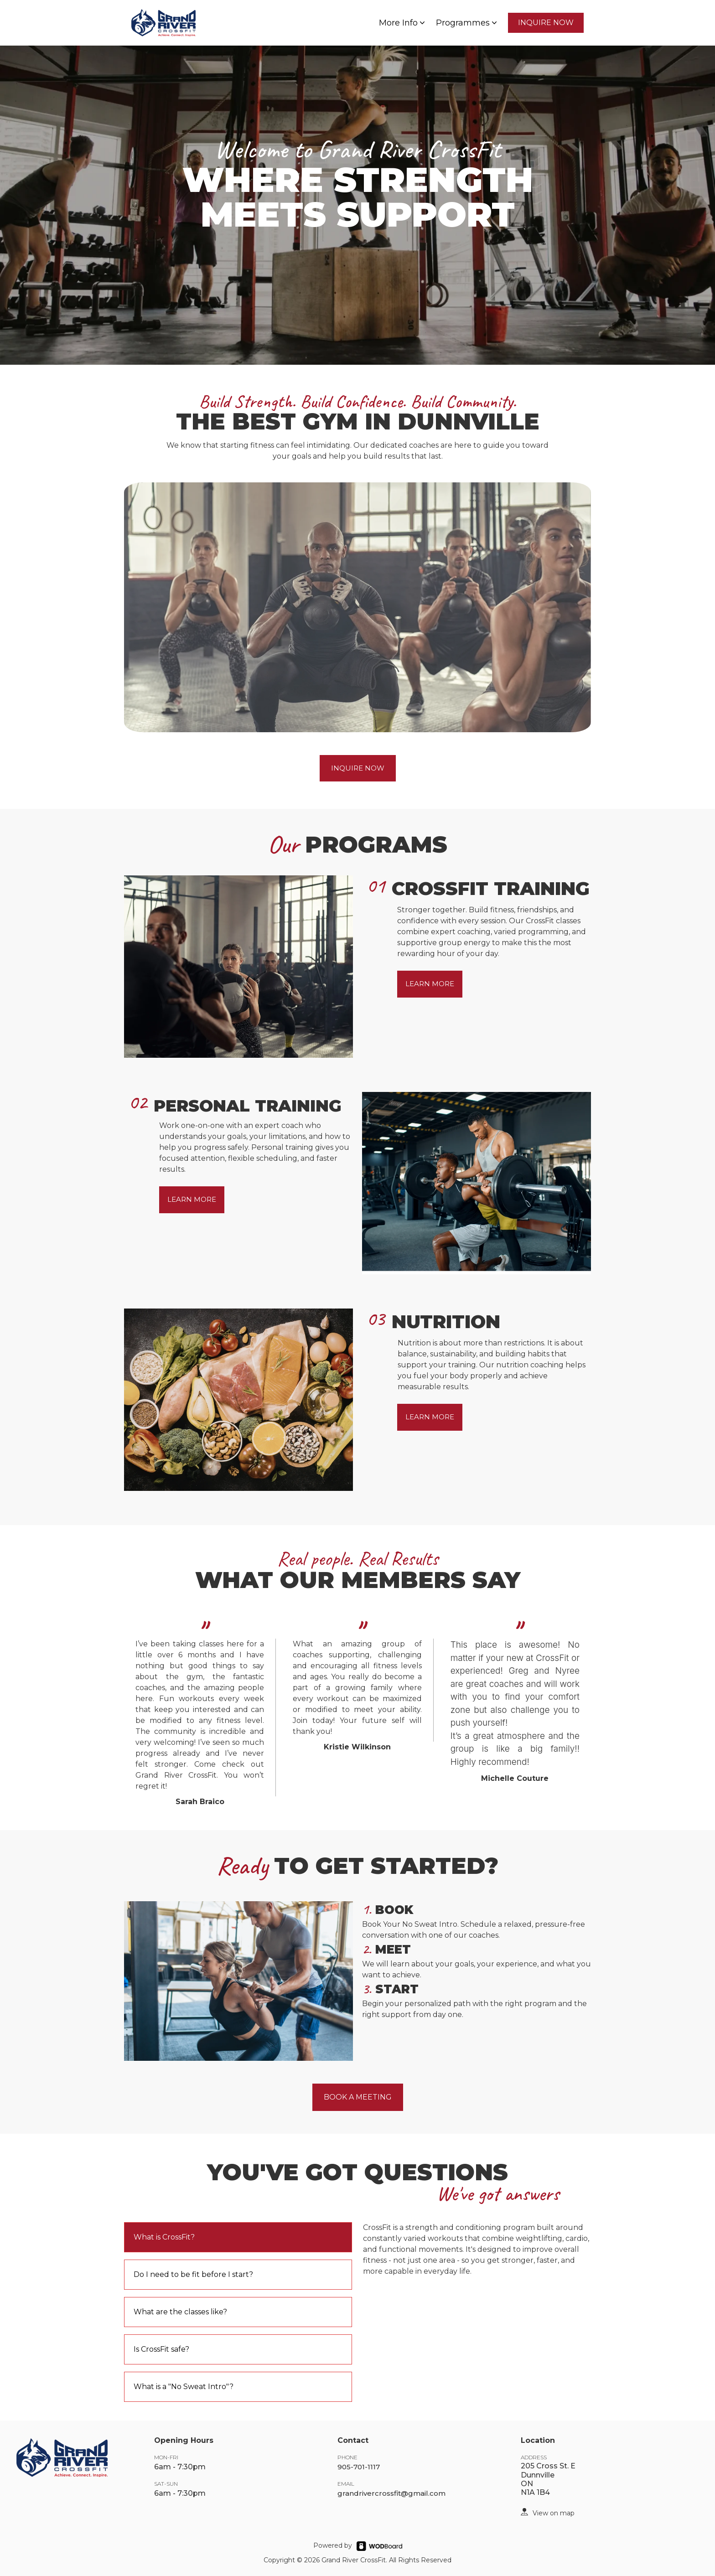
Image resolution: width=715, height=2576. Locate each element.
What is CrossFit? (164, 2237)
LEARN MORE (429, 983)
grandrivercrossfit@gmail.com (391, 2493)
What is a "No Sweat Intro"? (183, 2386)
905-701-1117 (358, 2466)
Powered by (332, 2545)
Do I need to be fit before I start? (193, 2274)
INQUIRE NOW (546, 22)
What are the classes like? (180, 2311)
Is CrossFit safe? (161, 2349)
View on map (554, 2513)
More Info (403, 23)
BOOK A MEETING (358, 2097)
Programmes (467, 23)
